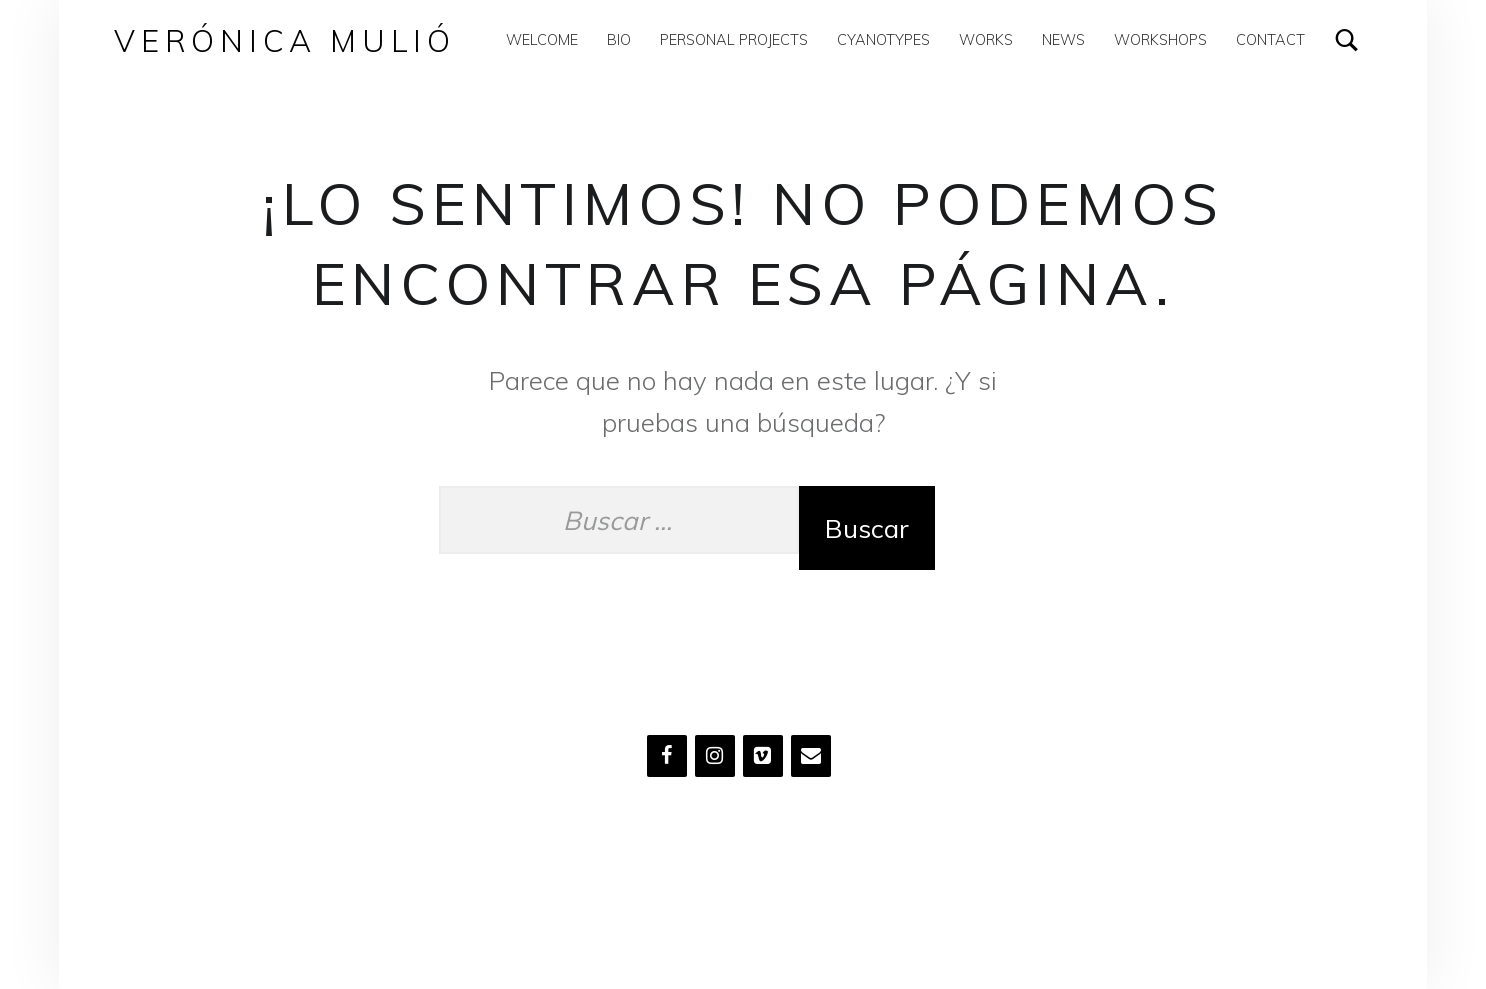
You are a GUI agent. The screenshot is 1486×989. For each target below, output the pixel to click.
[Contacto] (811, 756)
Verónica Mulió (285, 40)
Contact (1270, 39)
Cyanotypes (883, 39)
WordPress (608, 896)
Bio (619, 39)
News (1063, 39)
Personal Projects (734, 39)
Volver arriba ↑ (707, 896)
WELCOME (542, 39)
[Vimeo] (763, 756)
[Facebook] (667, 756)
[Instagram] (715, 756)
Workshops (1160, 39)
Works (986, 39)
